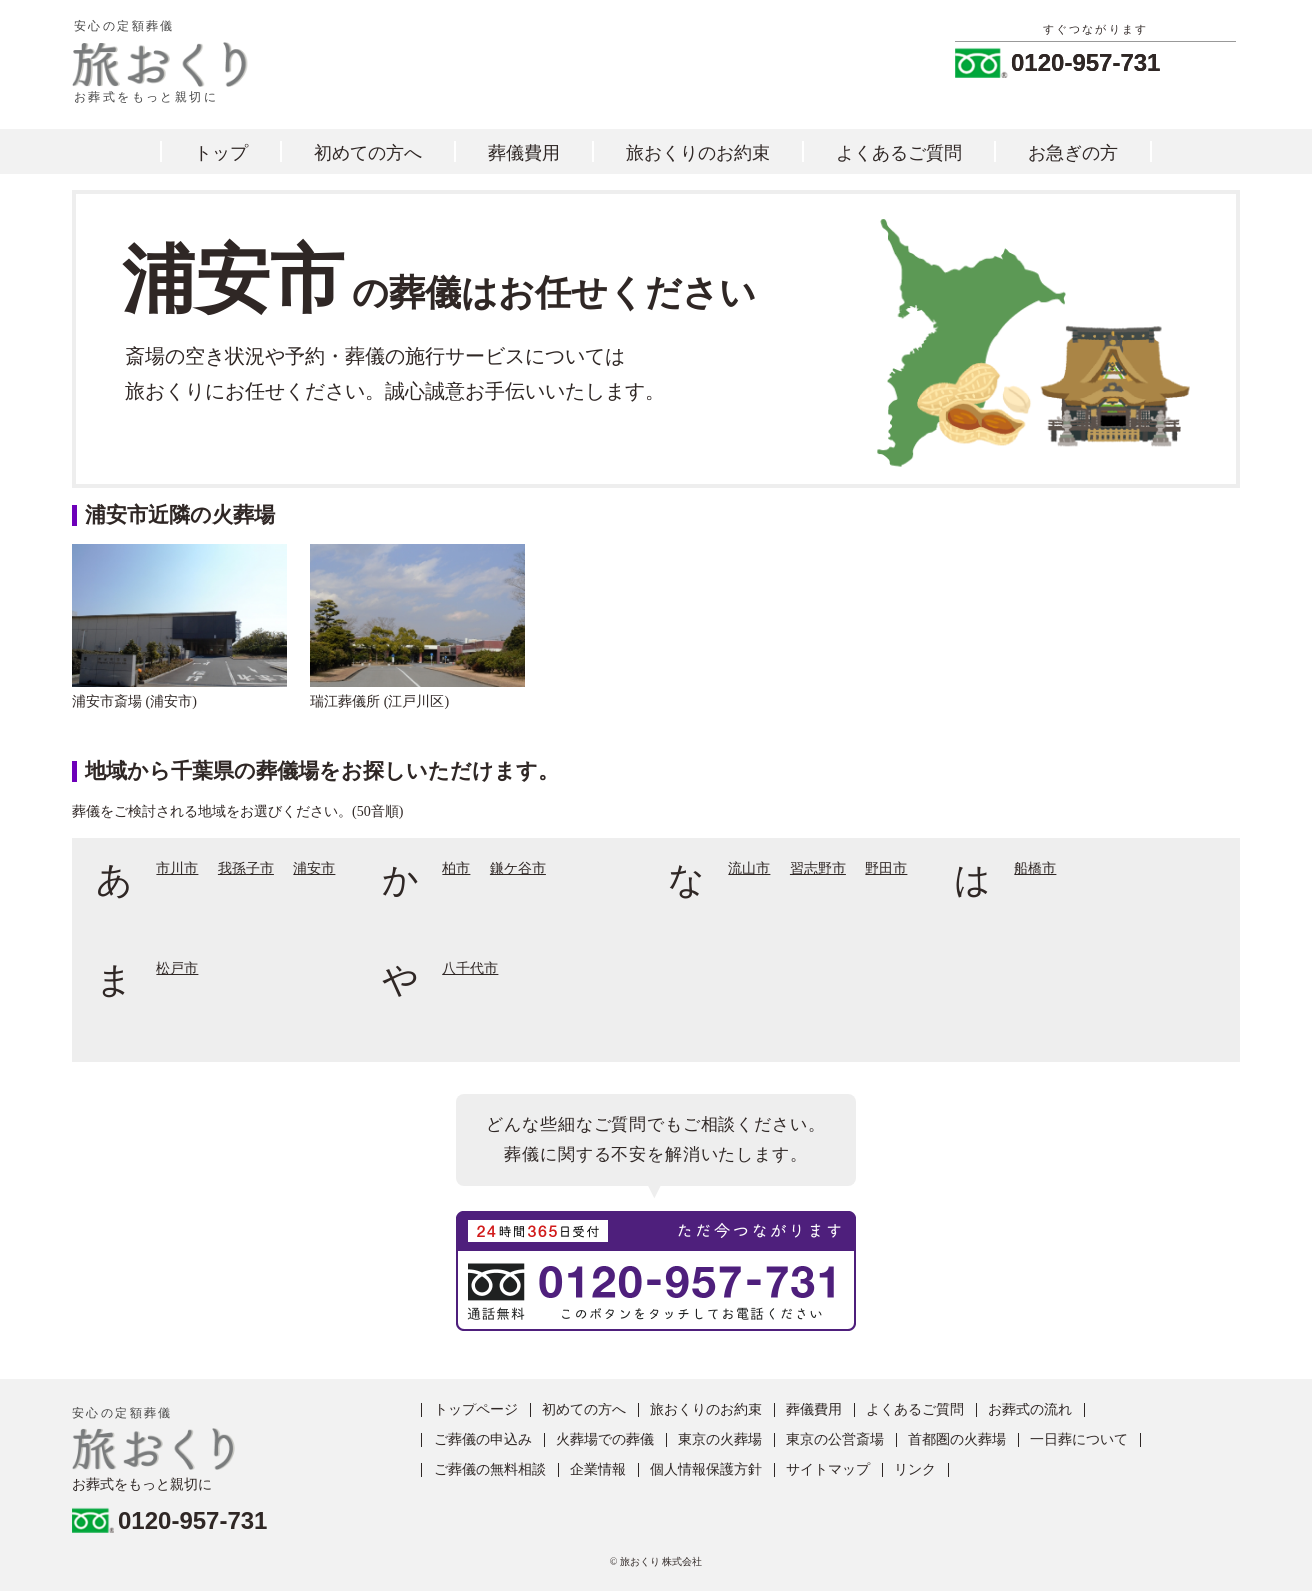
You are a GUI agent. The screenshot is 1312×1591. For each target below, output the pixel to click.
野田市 (886, 869)
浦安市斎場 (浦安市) (134, 701)
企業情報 (598, 1470)
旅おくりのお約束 (698, 152)
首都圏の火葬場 (957, 1440)
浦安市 (314, 869)
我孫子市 (246, 869)
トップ (221, 152)
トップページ (476, 1410)
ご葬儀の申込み (483, 1440)
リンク (915, 1470)
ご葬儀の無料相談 (490, 1470)
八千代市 (470, 969)
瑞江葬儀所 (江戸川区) (379, 701)
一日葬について (1079, 1440)
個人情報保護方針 (706, 1470)
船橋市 (1035, 869)
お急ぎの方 (1073, 152)
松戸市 (177, 969)
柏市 (456, 869)
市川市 (177, 869)
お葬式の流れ (1030, 1410)
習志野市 (818, 869)
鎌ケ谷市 (518, 869)
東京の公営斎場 (835, 1440)
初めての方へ (368, 152)
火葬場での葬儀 (605, 1440)
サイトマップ (828, 1470)
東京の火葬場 (720, 1440)
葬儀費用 (524, 152)
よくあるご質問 (899, 152)
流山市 (749, 869)
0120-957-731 (1085, 63)
